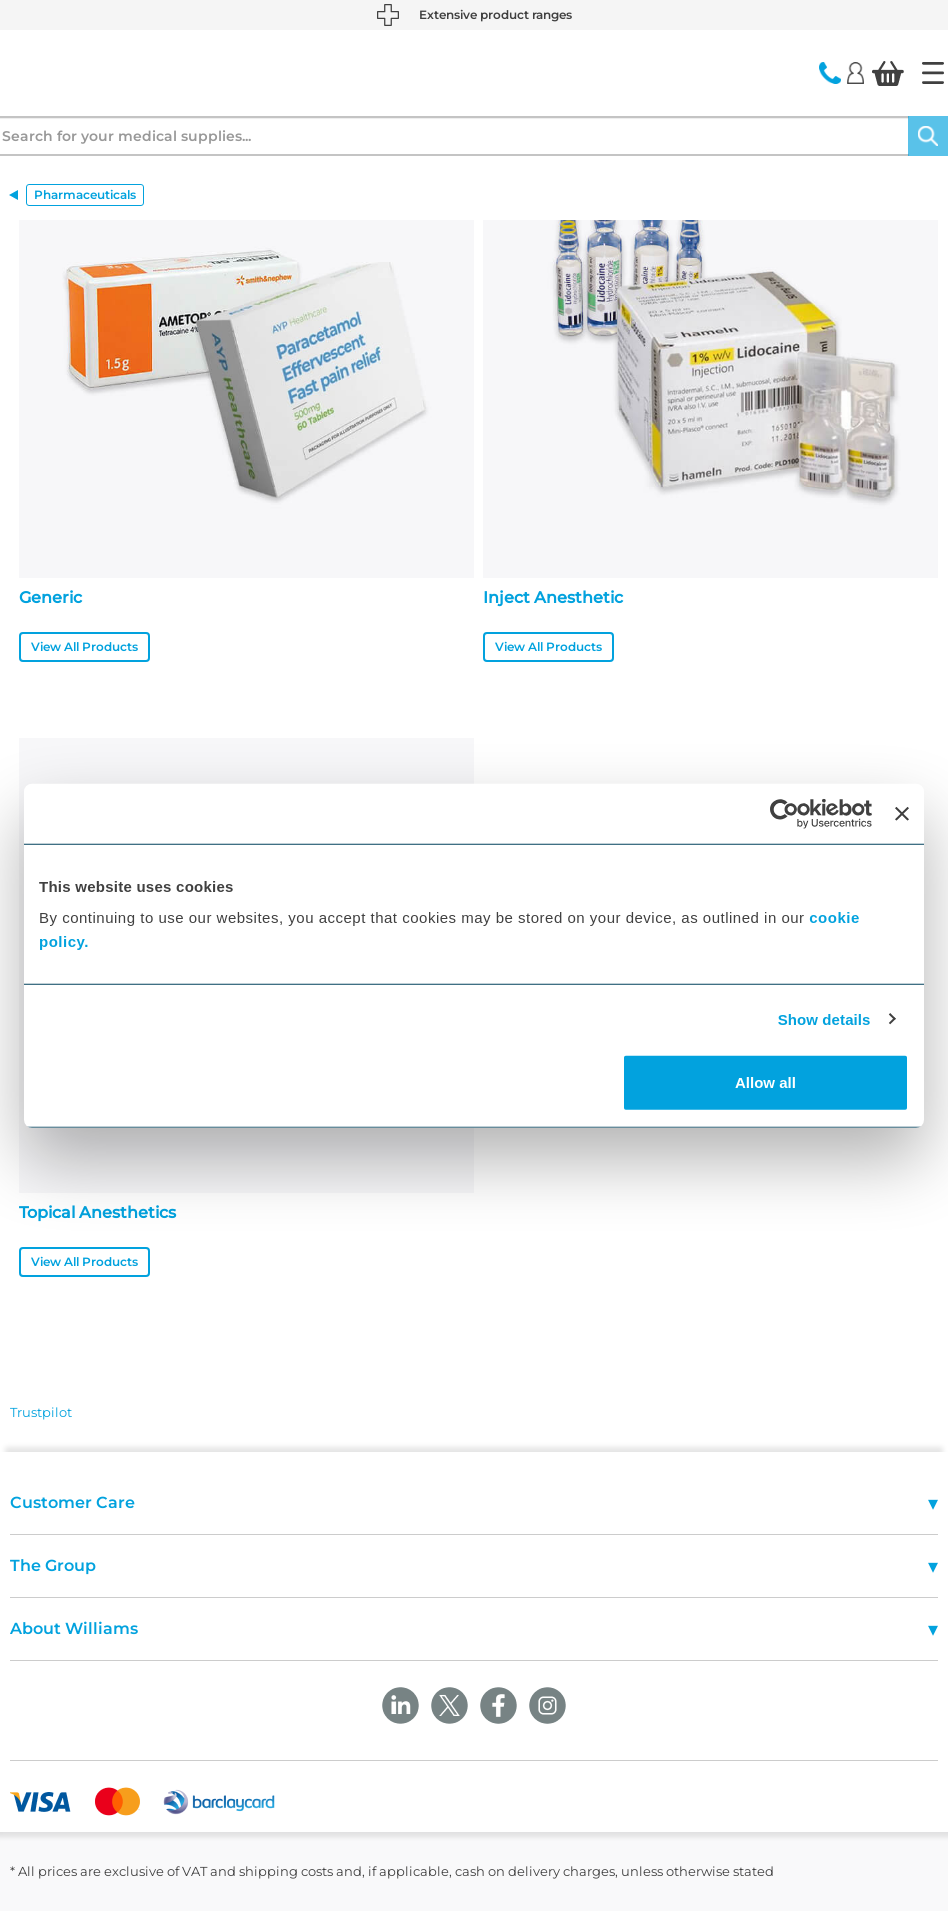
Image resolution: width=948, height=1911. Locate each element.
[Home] (933, 73)
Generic (50, 597)
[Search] (928, 136)
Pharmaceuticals (85, 194)
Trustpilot (41, 1412)
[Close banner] (902, 813)
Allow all (765, 1082)
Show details (824, 1018)
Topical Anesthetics (97, 1212)
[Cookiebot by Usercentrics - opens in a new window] (784, 813)
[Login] (855, 72)
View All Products (84, 646)
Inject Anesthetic (553, 597)
